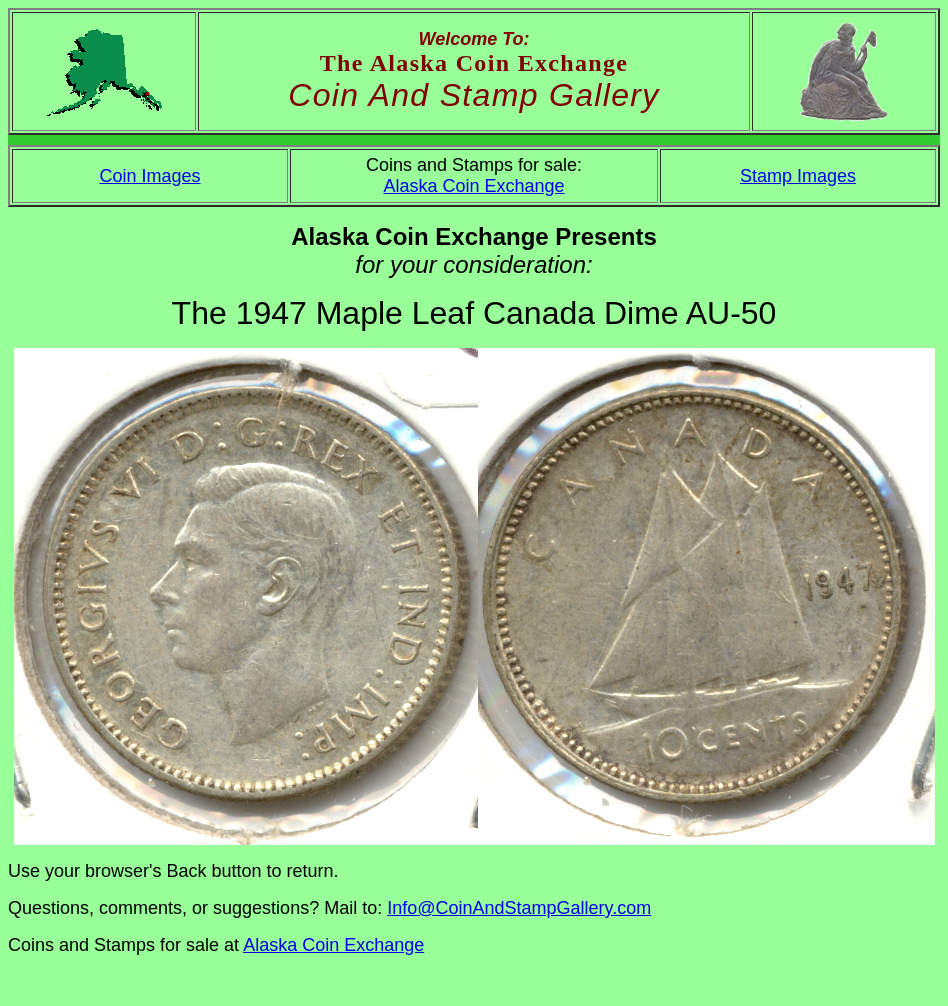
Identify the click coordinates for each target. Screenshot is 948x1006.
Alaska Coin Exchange (473, 186)
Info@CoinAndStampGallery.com (519, 908)
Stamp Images (798, 176)
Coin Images (149, 176)
